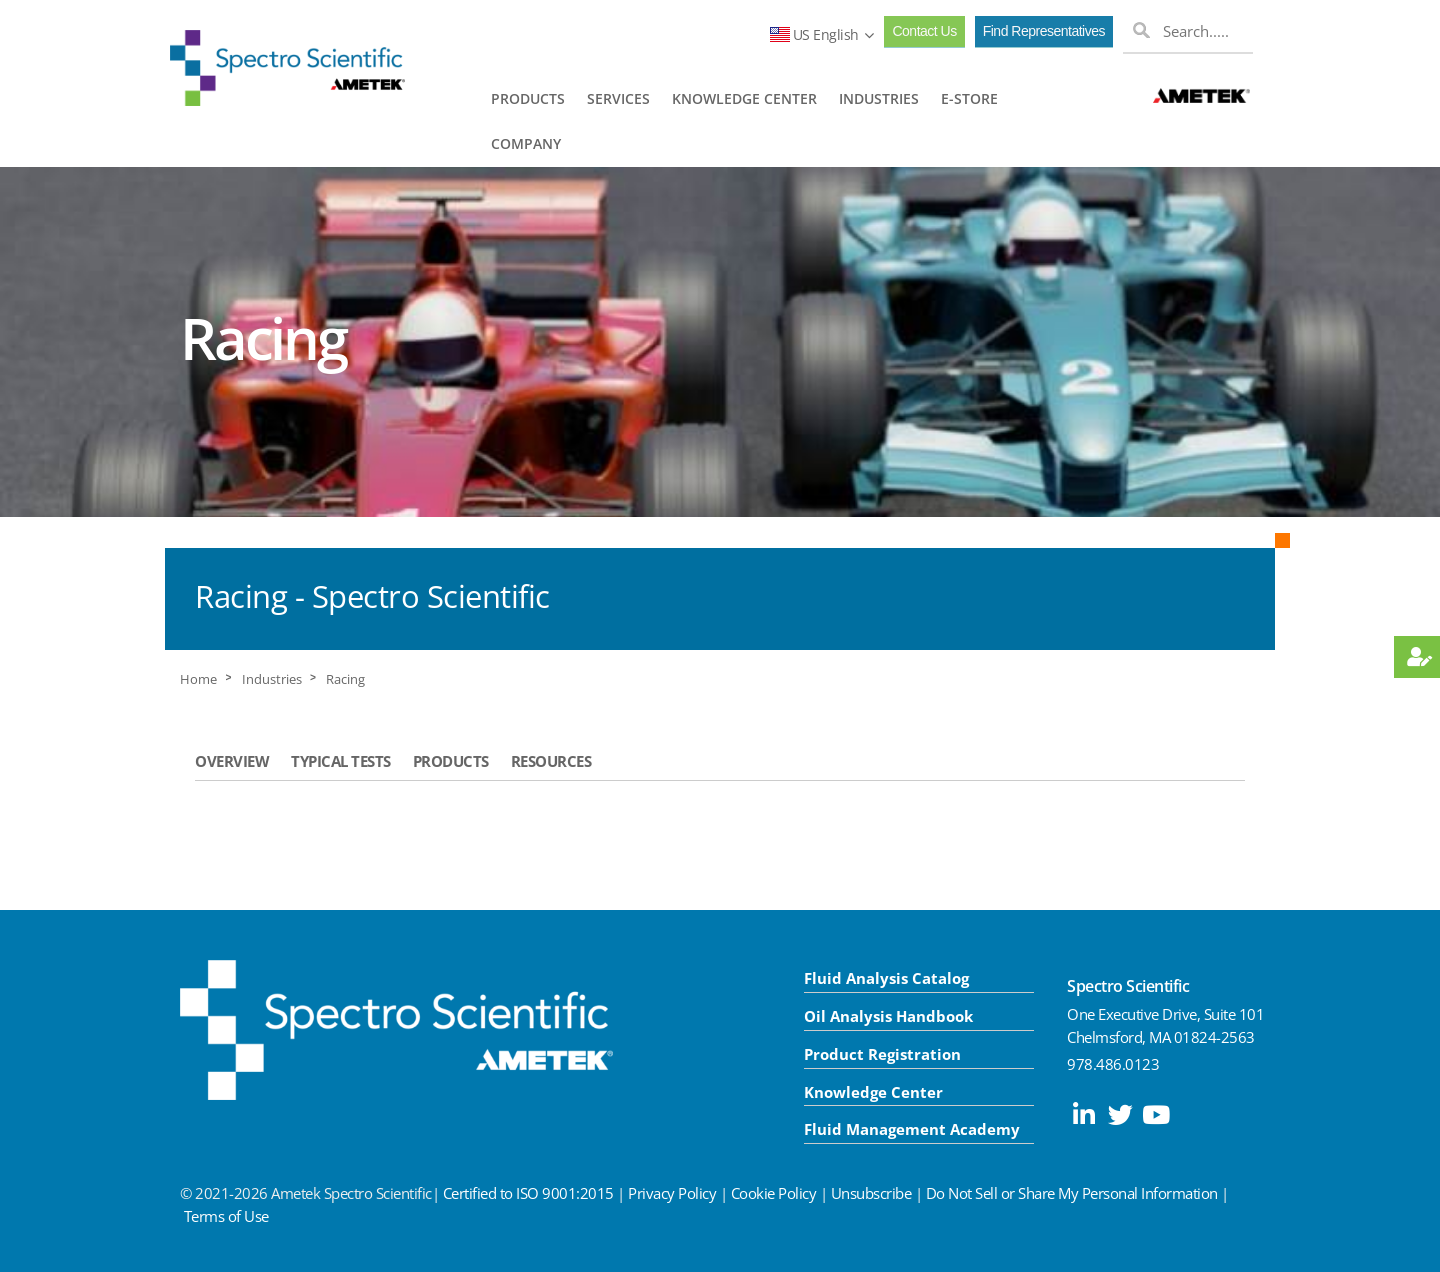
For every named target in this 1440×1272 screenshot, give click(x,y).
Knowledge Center (873, 1092)
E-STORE (969, 98)
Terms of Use (226, 1216)
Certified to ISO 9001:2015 (528, 1193)
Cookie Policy (774, 1193)
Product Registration (882, 1054)
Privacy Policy (672, 1193)
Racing (345, 679)
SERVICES (618, 98)
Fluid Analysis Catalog (886, 978)
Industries (272, 679)
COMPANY (526, 143)
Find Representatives (1044, 31)
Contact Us (924, 31)
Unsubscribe (871, 1193)
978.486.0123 (1113, 1064)
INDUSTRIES (879, 98)
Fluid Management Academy (912, 1129)
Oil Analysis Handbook (888, 1016)
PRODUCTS (528, 98)
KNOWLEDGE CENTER (744, 98)
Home (198, 679)
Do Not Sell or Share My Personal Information (1072, 1193)
